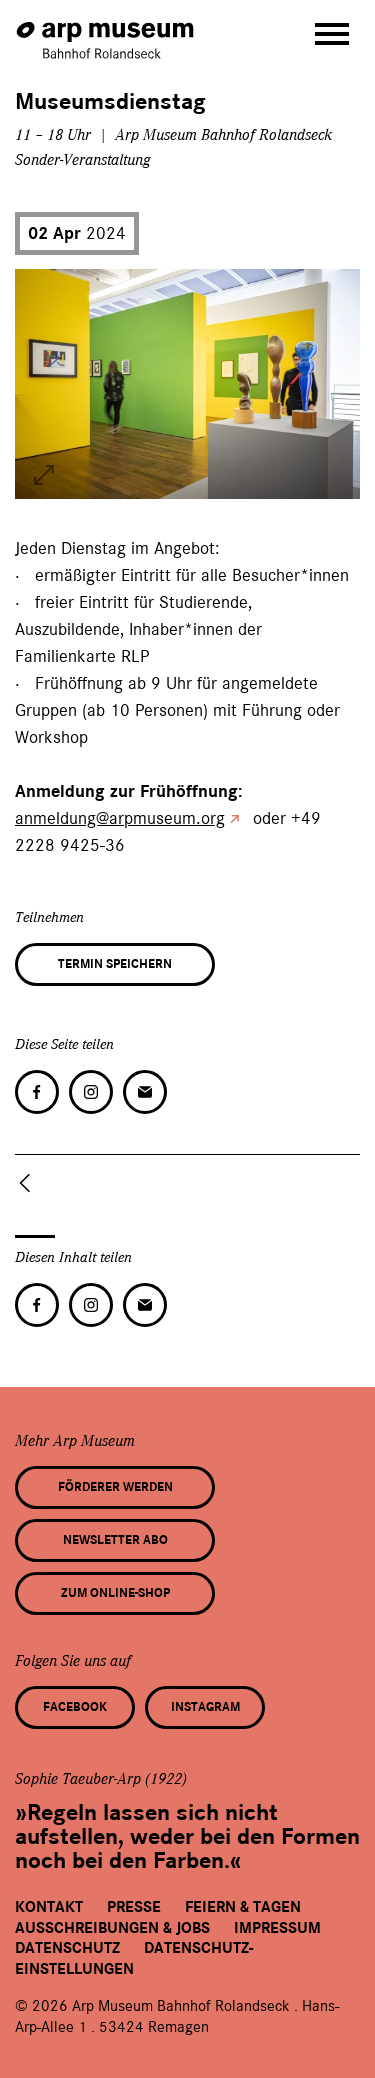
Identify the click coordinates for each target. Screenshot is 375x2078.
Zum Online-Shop (115, 1593)
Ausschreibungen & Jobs (112, 1928)
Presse (134, 1907)
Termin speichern (115, 964)
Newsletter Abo (115, 1540)
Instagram (205, 1707)
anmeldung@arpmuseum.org (120, 818)
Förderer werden (115, 1487)
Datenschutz (67, 1948)
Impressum (277, 1928)
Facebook (75, 1707)
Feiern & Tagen (243, 1907)
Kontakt (49, 1907)
